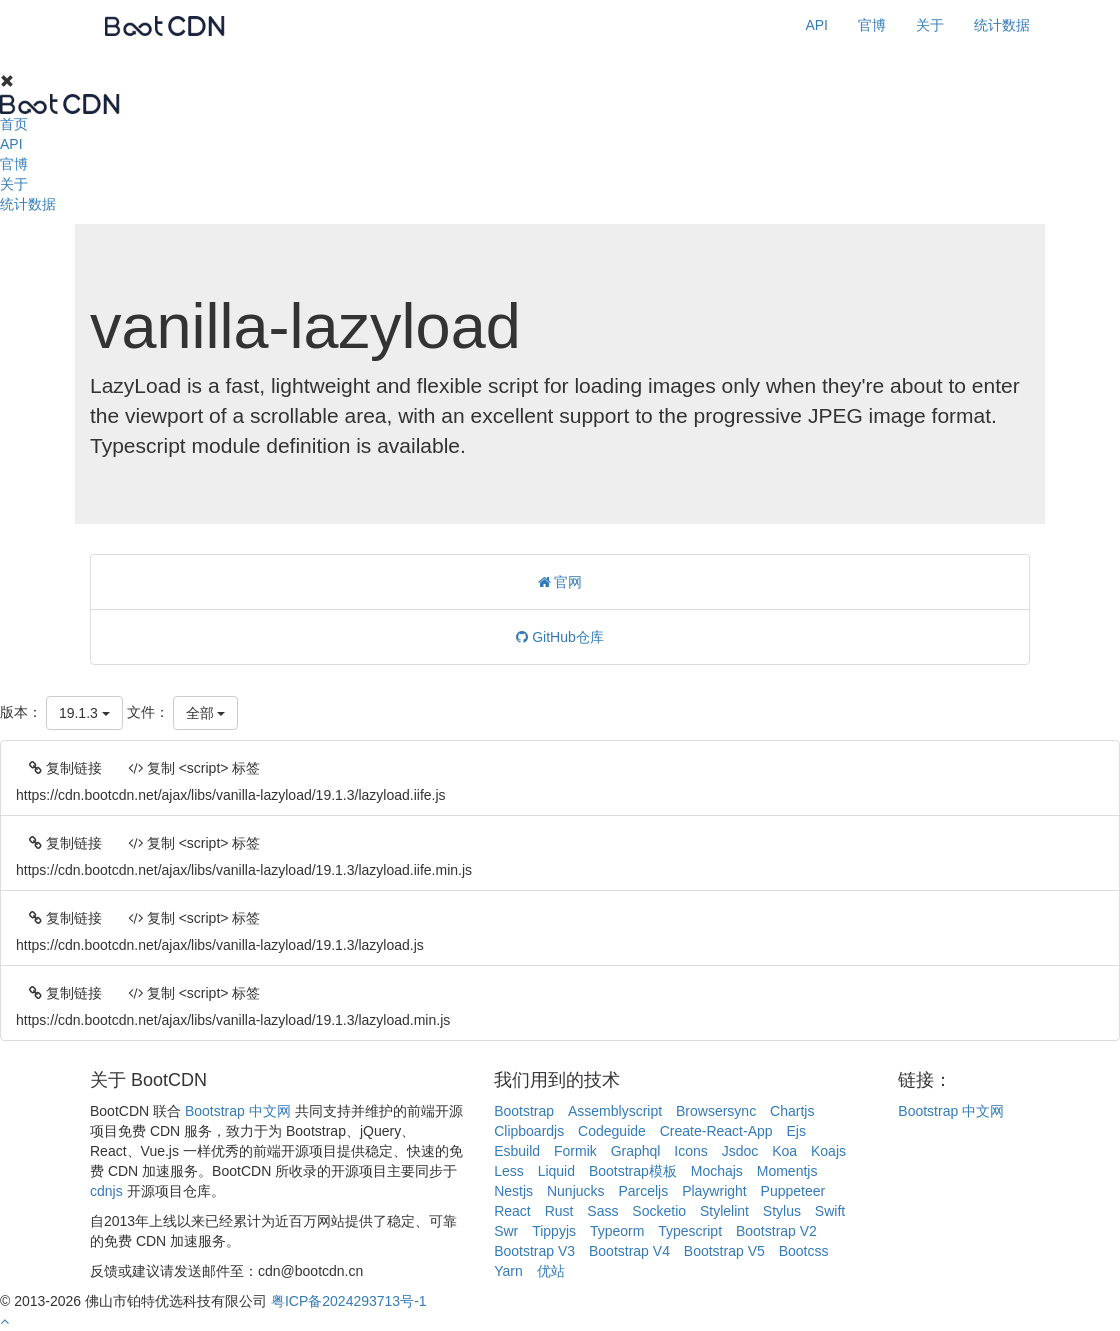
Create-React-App (716, 1131)
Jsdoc (740, 1151)
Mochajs (717, 1171)
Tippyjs (554, 1231)
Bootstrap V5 (724, 1251)
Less (509, 1171)
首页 (14, 124)
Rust (559, 1211)
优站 (551, 1271)
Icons (690, 1151)
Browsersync (716, 1111)
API (816, 25)
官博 (872, 25)
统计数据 (1002, 25)
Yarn (508, 1271)
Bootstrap (524, 1111)
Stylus (782, 1211)
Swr (506, 1231)
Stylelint (724, 1211)
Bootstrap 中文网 (238, 1111)
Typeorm (617, 1231)
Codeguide (612, 1131)
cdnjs (106, 1191)
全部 (206, 713)
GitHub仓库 (559, 637)
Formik (575, 1151)
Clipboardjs (529, 1131)
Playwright (714, 1191)
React (512, 1211)
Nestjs (513, 1191)
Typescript (690, 1231)
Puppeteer (793, 1191)
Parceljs (643, 1191)
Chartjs (792, 1111)
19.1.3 (84, 713)
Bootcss (804, 1251)
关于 (930, 25)
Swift (830, 1211)
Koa (784, 1151)
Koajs (828, 1151)
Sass (602, 1211)
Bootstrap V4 (629, 1251)
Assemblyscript (615, 1111)
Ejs (795, 1131)
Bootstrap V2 (776, 1231)
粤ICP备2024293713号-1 (349, 1301)
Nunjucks (576, 1191)
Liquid (556, 1171)
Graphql (636, 1151)
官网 (560, 582)
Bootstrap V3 (534, 1251)
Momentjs (787, 1171)
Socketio (659, 1211)
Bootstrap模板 (633, 1171)
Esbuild (517, 1151)
